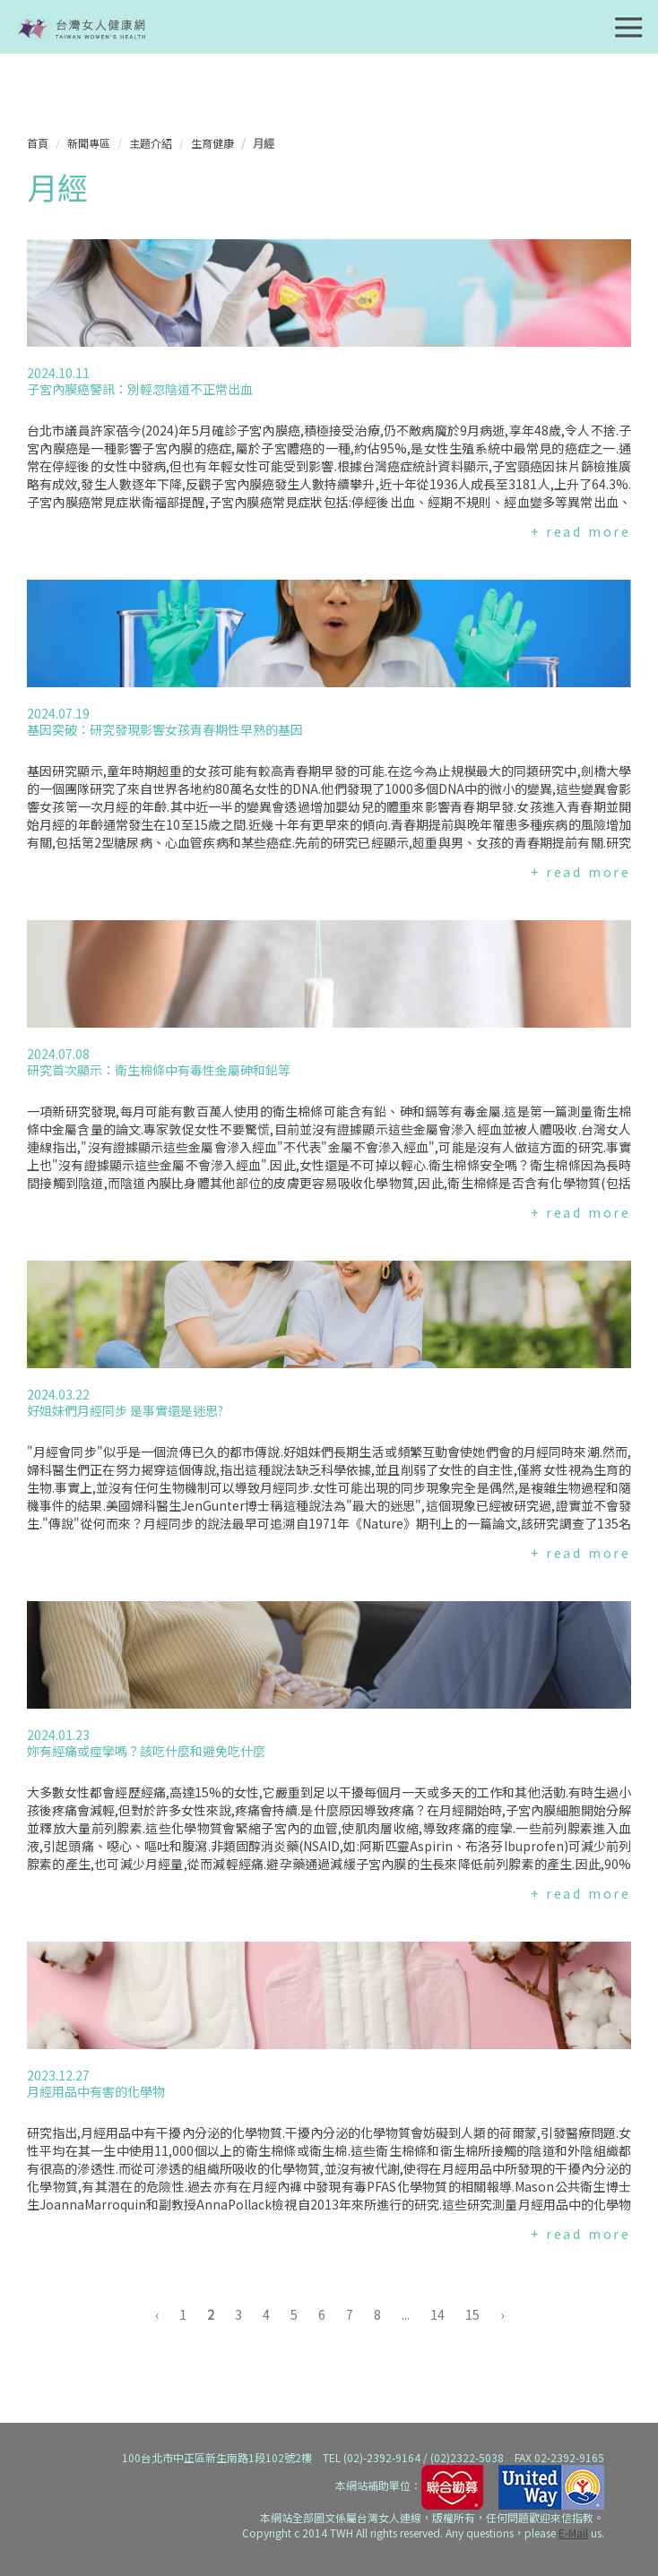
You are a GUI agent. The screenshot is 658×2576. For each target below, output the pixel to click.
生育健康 (212, 143)
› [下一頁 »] (502, 2314)
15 (472, 2314)
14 (437, 2314)
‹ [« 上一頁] (157, 2314)
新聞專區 (88, 143)
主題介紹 (150, 143)
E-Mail (573, 2532)
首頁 (37, 143)
